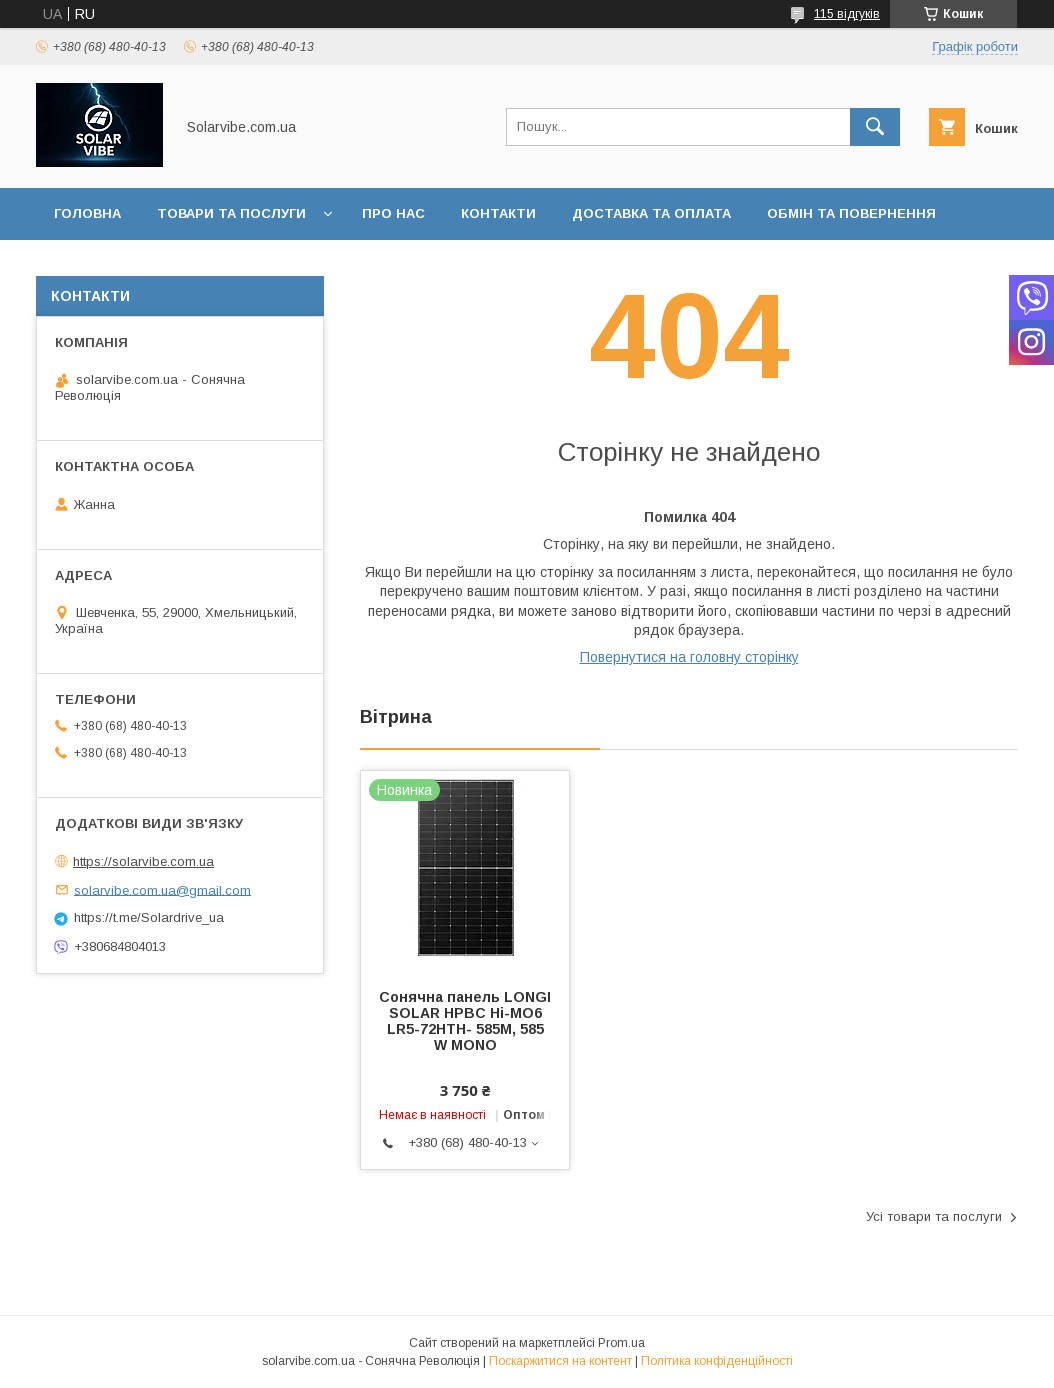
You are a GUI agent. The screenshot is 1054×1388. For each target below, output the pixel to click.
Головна (87, 213)
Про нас (393, 213)
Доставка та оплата (651, 213)
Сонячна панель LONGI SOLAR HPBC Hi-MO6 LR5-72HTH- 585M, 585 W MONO (465, 1021)
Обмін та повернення (851, 213)
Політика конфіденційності (717, 1361)
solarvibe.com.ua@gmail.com (162, 889)
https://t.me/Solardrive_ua (149, 917)
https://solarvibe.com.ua (143, 861)
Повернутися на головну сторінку (689, 657)
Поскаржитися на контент (560, 1361)
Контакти (498, 213)
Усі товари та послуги (934, 1216)
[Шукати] (875, 127)
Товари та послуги (231, 213)
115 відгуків (847, 14)
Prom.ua (621, 1343)
